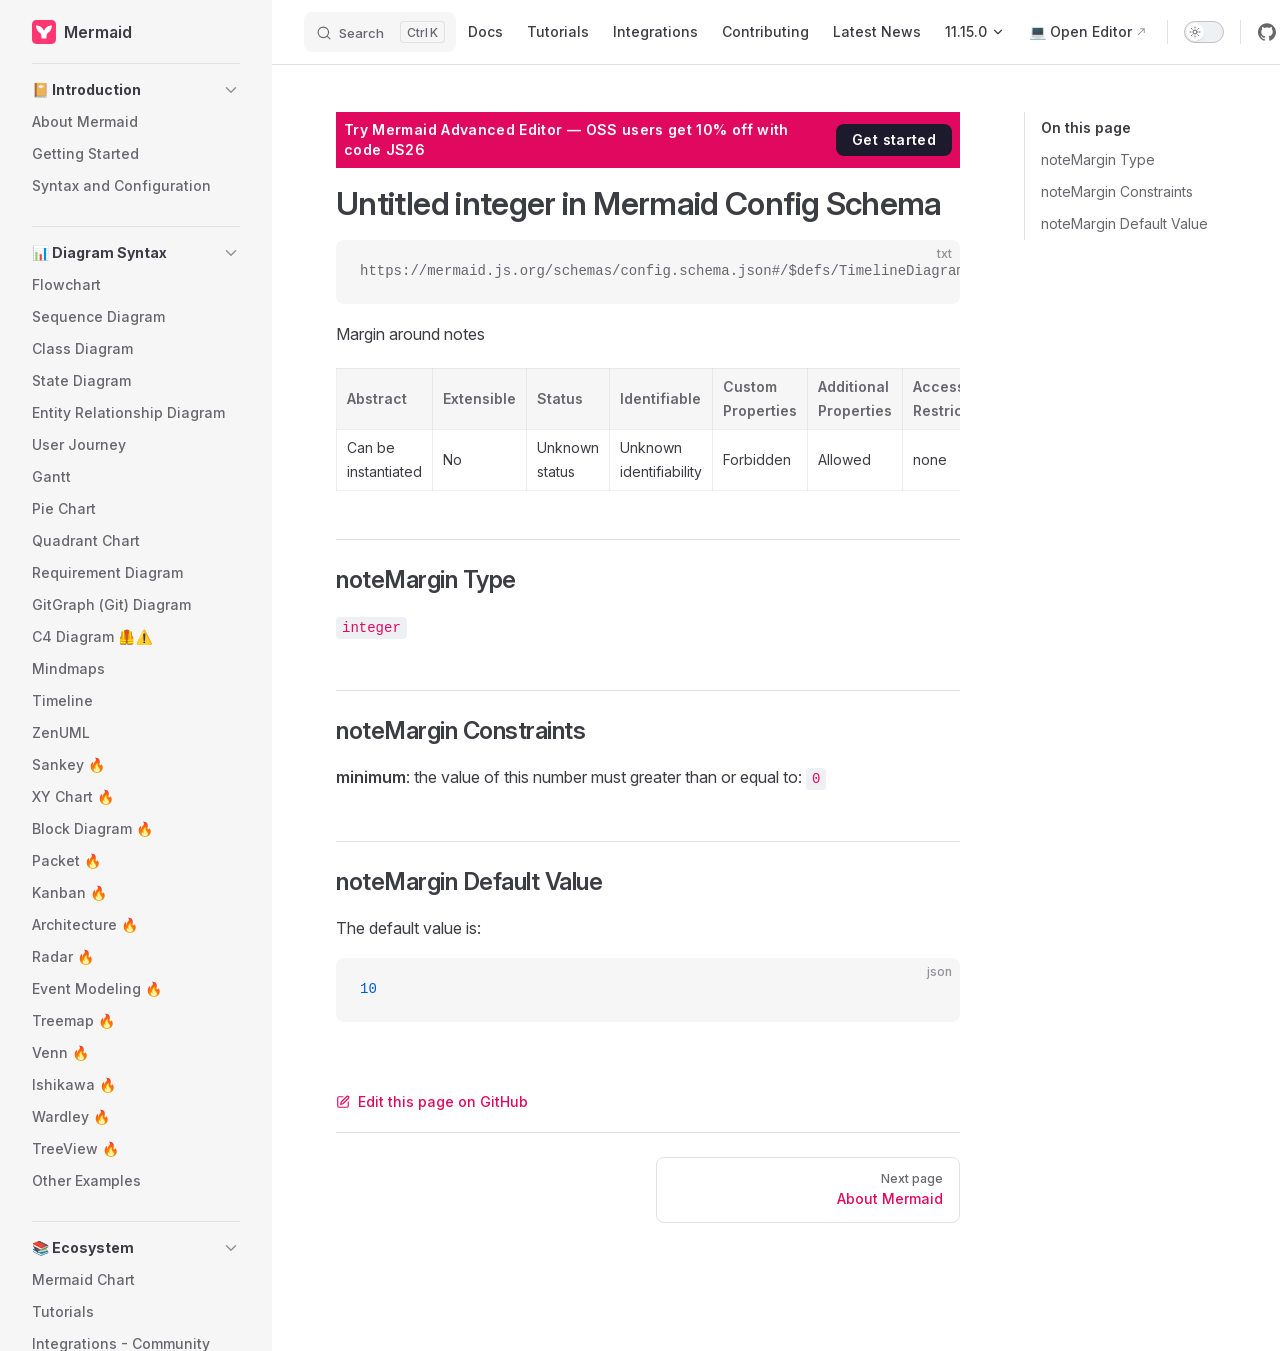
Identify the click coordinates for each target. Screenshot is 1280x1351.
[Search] (380, 32)
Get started (894, 139)
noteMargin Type (1098, 159)
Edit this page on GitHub (432, 1101)
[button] (136, 90)
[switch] (1204, 32)
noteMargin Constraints (1117, 191)
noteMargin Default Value (1124, 223)
